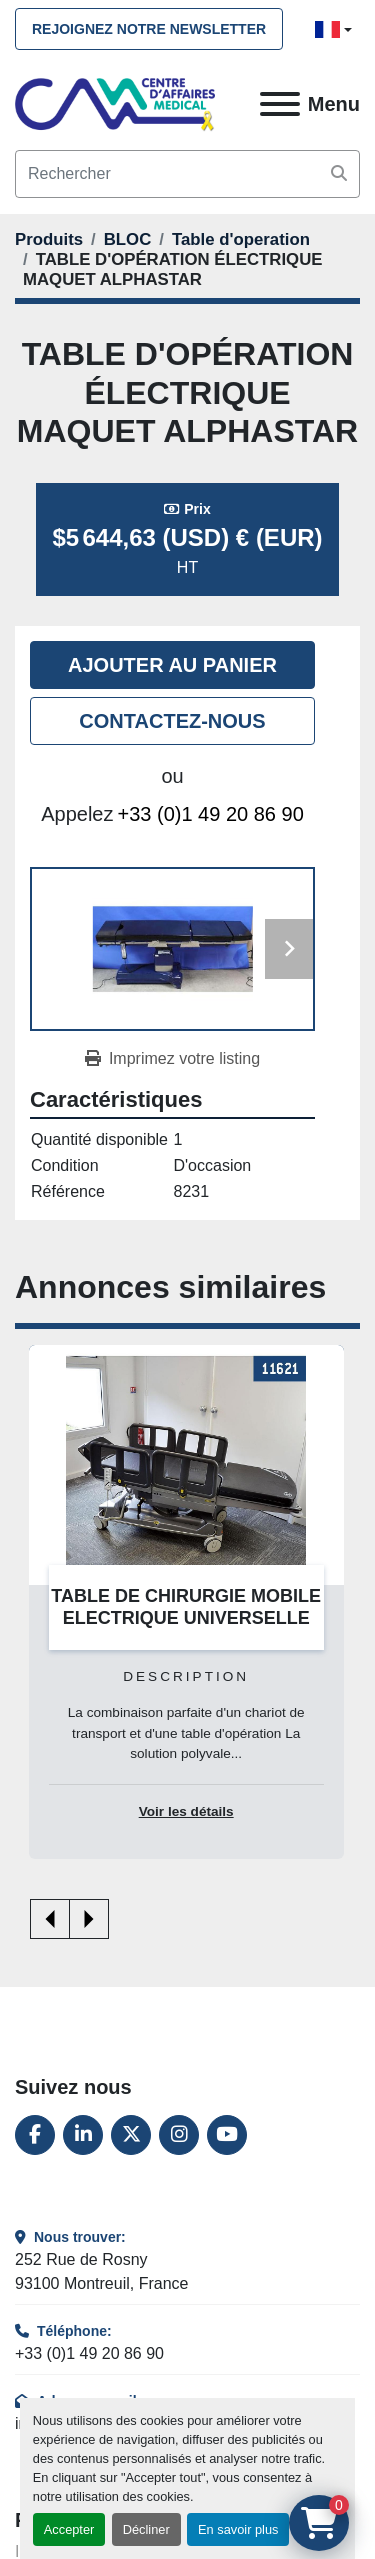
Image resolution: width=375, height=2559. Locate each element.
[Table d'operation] (241, 239)
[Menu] (280, 104)
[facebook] (35, 2135)
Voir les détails (186, 1812)
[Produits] (49, 239)
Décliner (146, 2529)
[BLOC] (128, 239)
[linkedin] (83, 2135)
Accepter (69, 2529)
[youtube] (227, 2135)
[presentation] (50, 1919)
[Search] (187, 174)
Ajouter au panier (172, 665)
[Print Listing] (172, 1059)
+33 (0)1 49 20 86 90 (211, 814)
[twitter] (131, 2135)
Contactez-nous (172, 721)
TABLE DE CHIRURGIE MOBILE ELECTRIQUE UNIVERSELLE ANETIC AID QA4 (186, 1618)
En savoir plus (238, 2529)
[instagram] (179, 2135)
